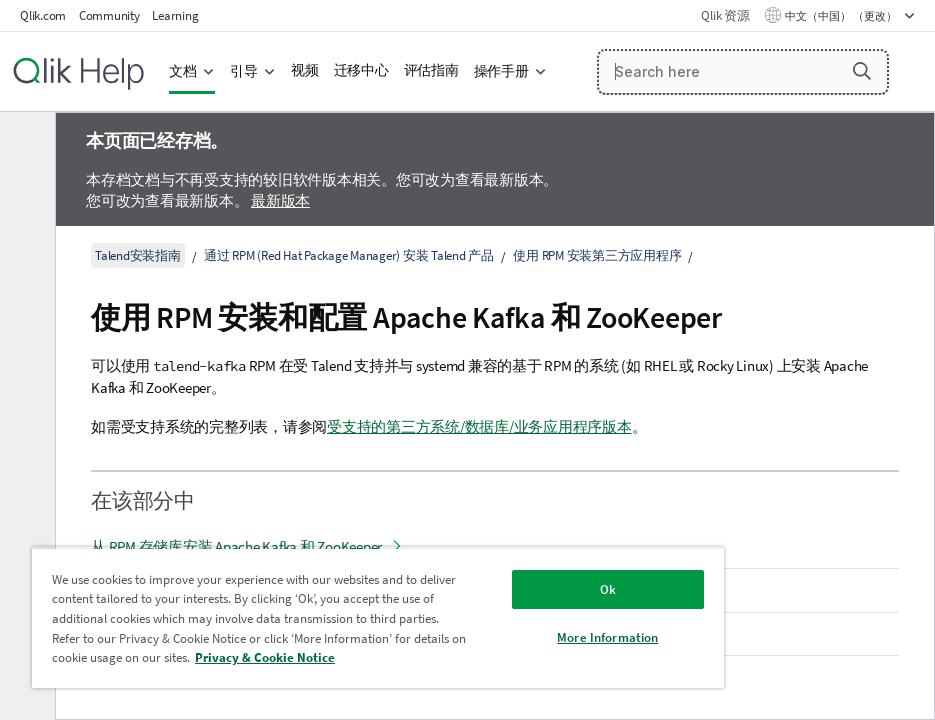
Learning (175, 15)
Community (109, 15)
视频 (305, 70)
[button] (862, 71)
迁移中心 (361, 70)
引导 (244, 71)
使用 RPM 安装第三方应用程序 (597, 255)
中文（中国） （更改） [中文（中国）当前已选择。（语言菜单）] (842, 16)
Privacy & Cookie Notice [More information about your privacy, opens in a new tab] (265, 657)
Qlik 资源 (725, 15)
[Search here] (743, 72)
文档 (183, 71)
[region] (378, 617)
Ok (608, 589)
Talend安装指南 (138, 255)
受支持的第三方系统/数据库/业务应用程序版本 (479, 426)
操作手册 (501, 71)
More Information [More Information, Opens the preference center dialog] (607, 637)
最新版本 (280, 200)
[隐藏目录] (25, 143)
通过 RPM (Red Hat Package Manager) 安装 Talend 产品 (349, 255)
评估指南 (431, 70)
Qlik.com (43, 15)
